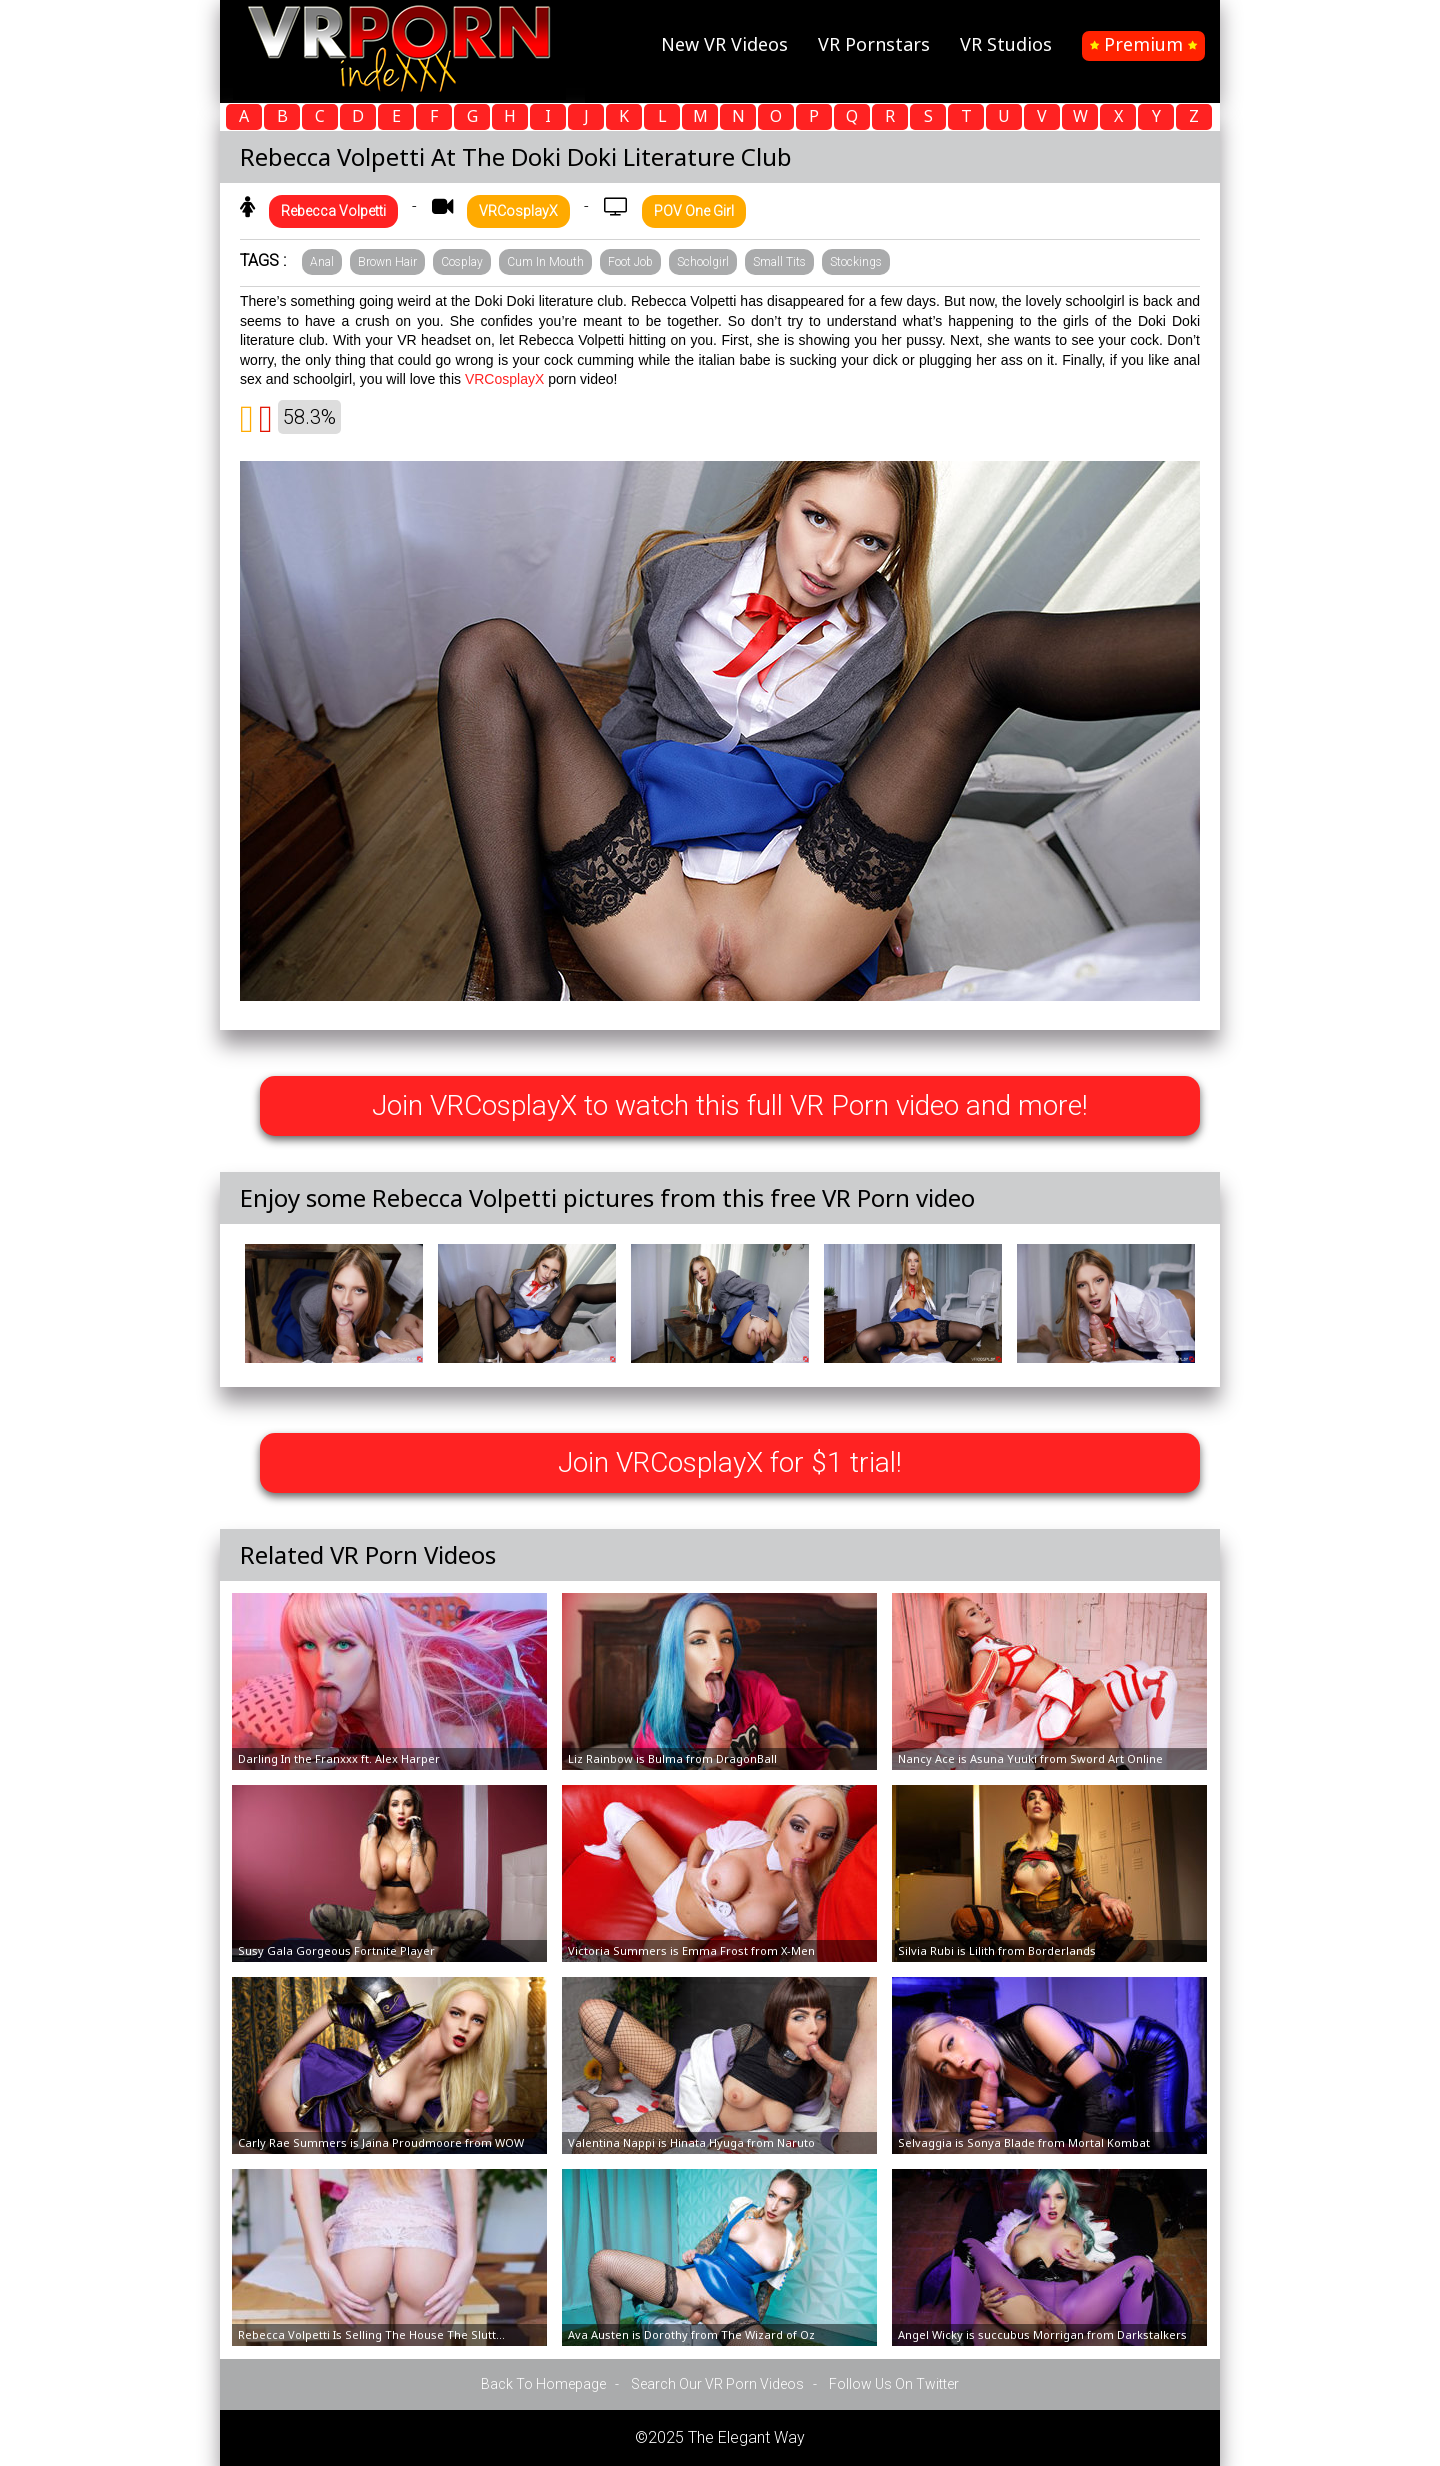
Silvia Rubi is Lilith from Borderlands (997, 1950)
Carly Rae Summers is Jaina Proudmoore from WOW (381, 2142)
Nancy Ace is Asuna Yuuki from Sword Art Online (1030, 1758)
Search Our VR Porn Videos (717, 2384)
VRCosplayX (504, 379)
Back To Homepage (543, 2384)
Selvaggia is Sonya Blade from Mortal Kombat (1024, 2142)
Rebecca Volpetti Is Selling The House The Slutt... (371, 2334)
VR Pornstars (874, 44)
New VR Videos (724, 44)
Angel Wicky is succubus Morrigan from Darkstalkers (1042, 2334)
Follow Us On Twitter (894, 2384)
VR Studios (1006, 44)
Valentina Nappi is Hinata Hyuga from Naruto (691, 2142)
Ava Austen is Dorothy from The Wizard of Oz (691, 2334)
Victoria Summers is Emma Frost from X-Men (691, 1950)
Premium (1143, 44)
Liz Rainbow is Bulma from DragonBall (672, 1758)
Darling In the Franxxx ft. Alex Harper (339, 1758)
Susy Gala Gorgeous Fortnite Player (336, 1950)
